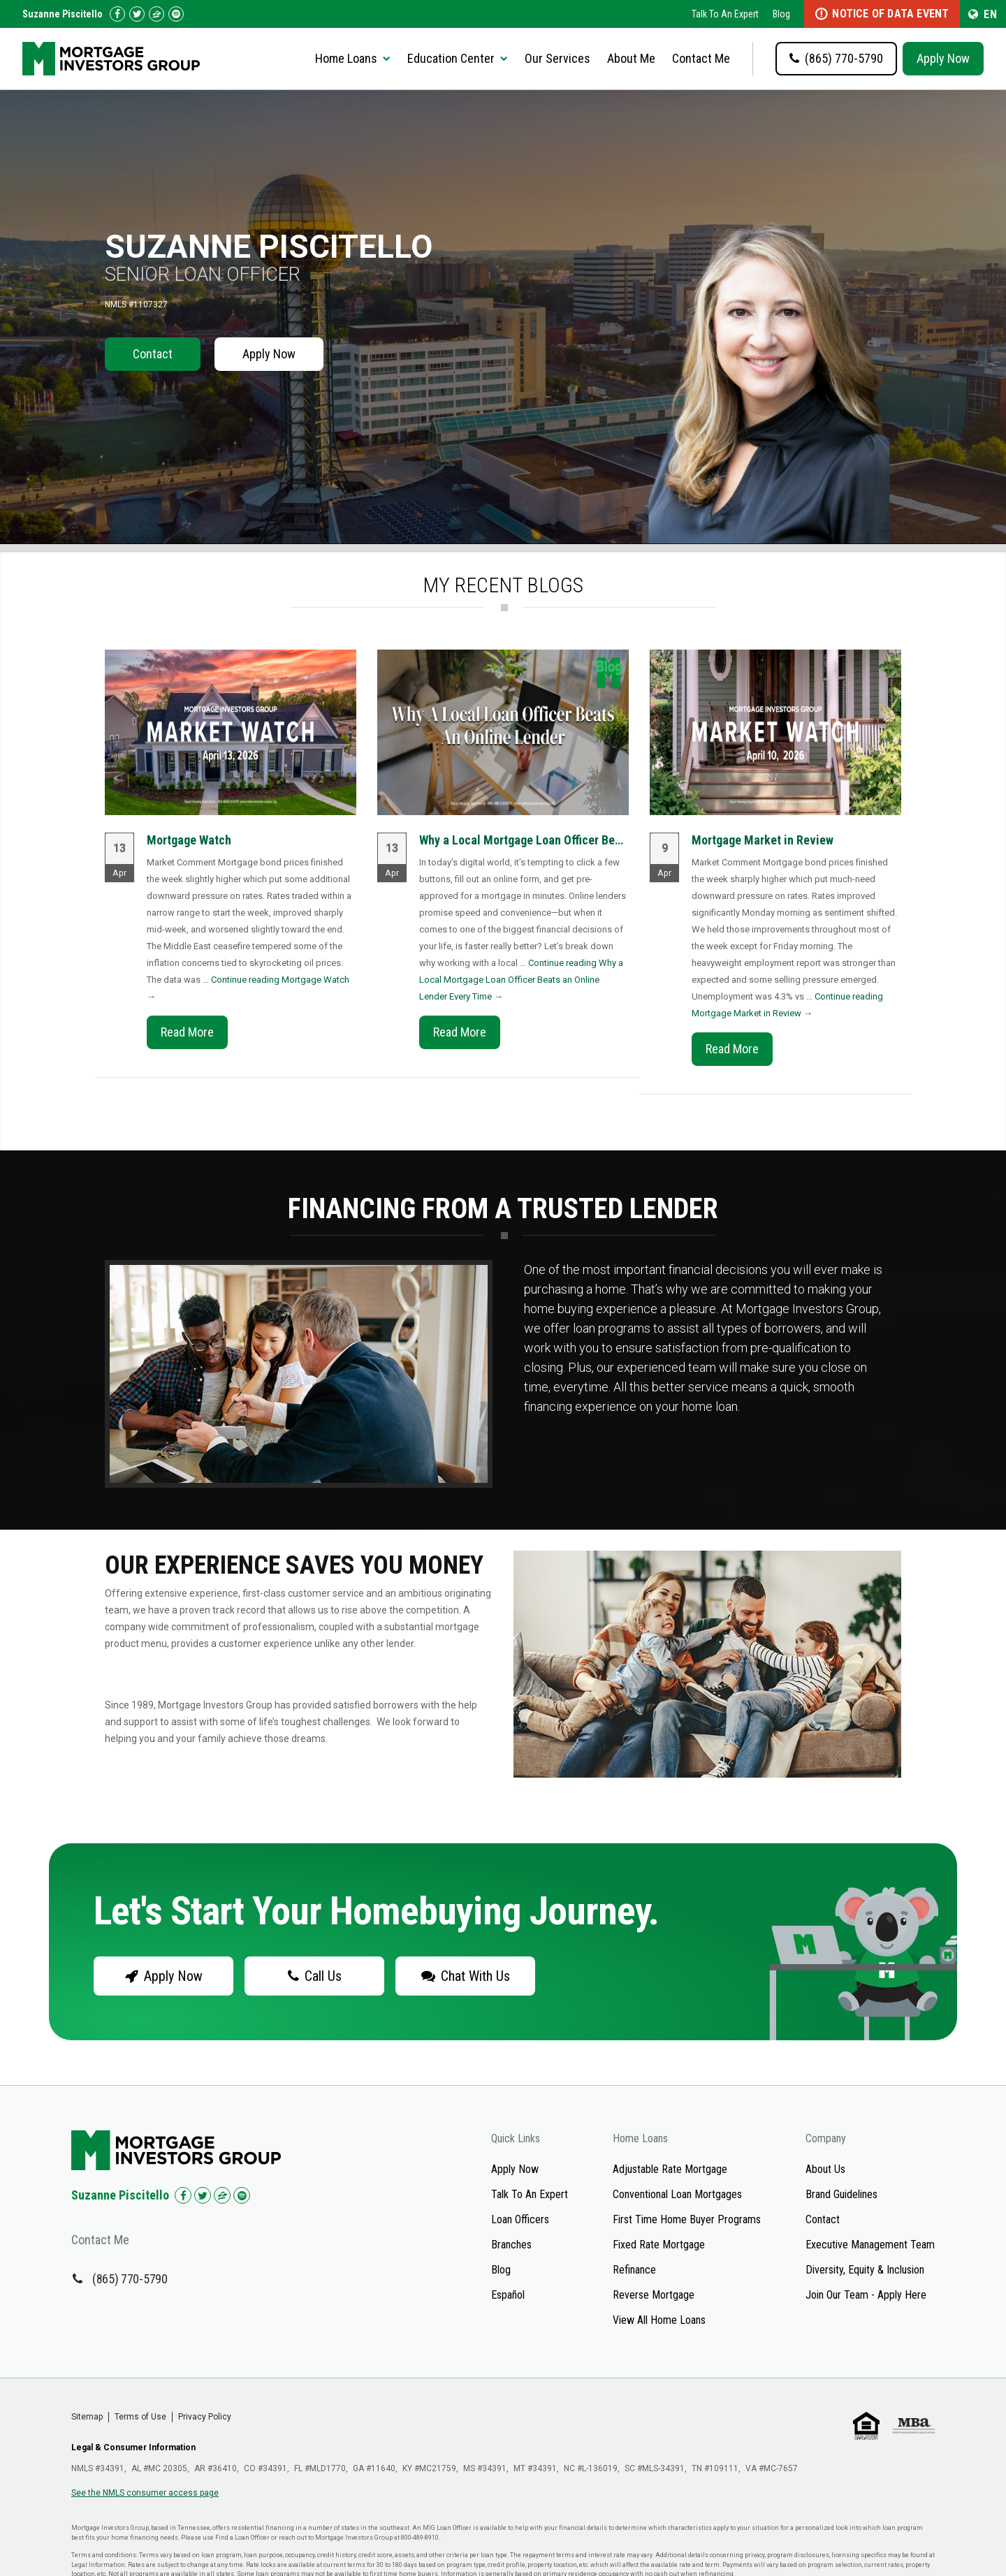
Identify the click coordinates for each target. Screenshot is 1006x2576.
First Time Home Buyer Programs (687, 2219)
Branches (511, 2244)
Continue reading (521, 980)
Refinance (634, 2269)
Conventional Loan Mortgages (677, 2194)
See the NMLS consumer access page (145, 2493)
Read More (187, 1032)
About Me (631, 58)
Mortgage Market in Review (762, 840)
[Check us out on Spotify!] (241, 2195)
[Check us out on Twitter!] (137, 14)
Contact (153, 353)
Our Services (557, 58)
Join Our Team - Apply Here (865, 2294)
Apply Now (943, 58)
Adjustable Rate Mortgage (670, 2169)
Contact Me (701, 58)
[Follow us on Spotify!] (176, 14)
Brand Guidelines (841, 2194)
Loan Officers (520, 2219)
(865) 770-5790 (130, 2278)
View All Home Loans (659, 2320)
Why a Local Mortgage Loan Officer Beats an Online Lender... (575, 840)
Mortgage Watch (189, 840)
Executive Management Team (870, 2244)
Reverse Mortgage (653, 2294)
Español (508, 2294)
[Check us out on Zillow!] (156, 14)
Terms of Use (140, 2417)
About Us (825, 2169)
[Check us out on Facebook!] (117, 14)
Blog (781, 14)
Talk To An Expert (725, 14)
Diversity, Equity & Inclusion (864, 2269)
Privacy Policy (204, 2417)
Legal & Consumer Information (133, 2447)
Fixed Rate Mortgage (659, 2244)
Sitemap (87, 2417)
